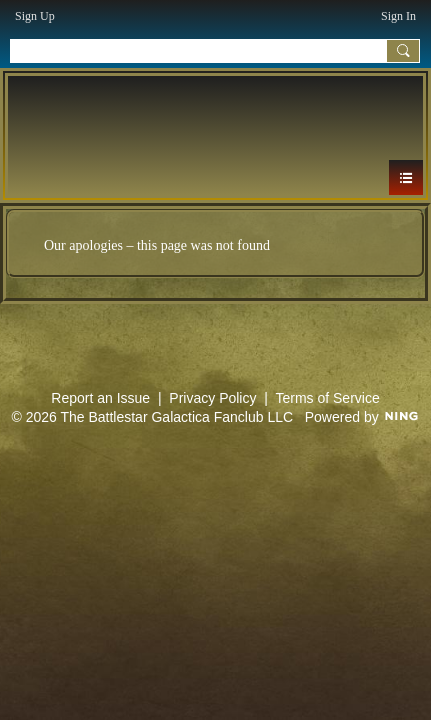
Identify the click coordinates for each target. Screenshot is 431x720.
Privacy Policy (212, 398)
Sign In (398, 16)
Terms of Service (327, 398)
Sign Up (35, 16)
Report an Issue (100, 398)
